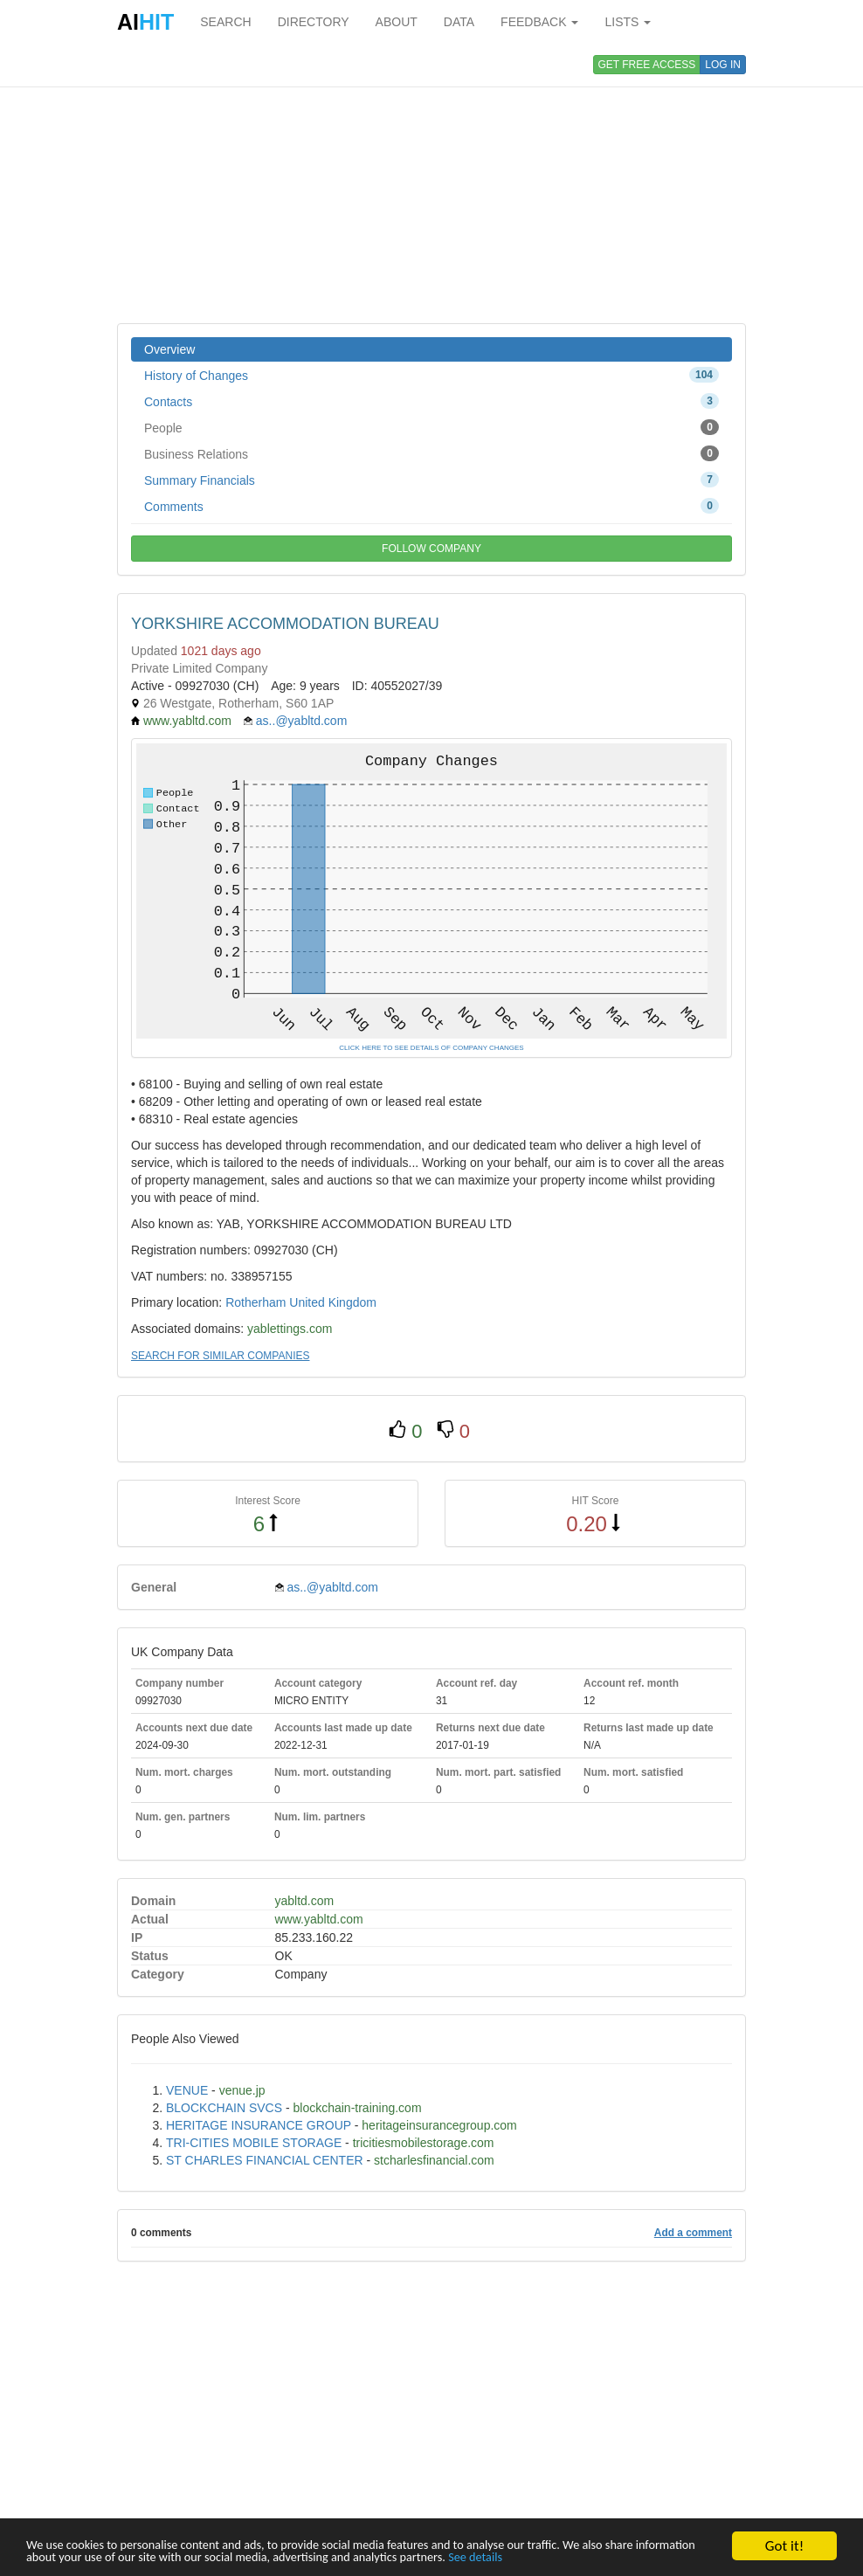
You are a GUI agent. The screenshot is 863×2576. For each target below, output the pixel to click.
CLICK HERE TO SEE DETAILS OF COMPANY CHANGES (431, 1048)
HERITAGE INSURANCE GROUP (258, 2125)
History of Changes (431, 375)
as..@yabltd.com (301, 721)
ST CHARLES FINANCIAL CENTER (264, 2160)
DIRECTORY (313, 22)
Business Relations (431, 453)
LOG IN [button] (723, 65)
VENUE (187, 2090)
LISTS (627, 22)
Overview (169, 349)
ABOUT (397, 22)
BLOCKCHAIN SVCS (224, 2108)
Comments (431, 506)
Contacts (431, 401)
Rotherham (255, 1302)
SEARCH (225, 22)
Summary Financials (431, 479)
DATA (459, 22)
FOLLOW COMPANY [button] (431, 548)
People (431, 427)
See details (674, 2556)
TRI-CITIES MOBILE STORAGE (254, 2143)
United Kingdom (332, 1302)
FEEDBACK (539, 22)
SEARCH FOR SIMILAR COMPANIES (220, 1356)
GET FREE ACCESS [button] (647, 65)
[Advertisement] (431, 183)
